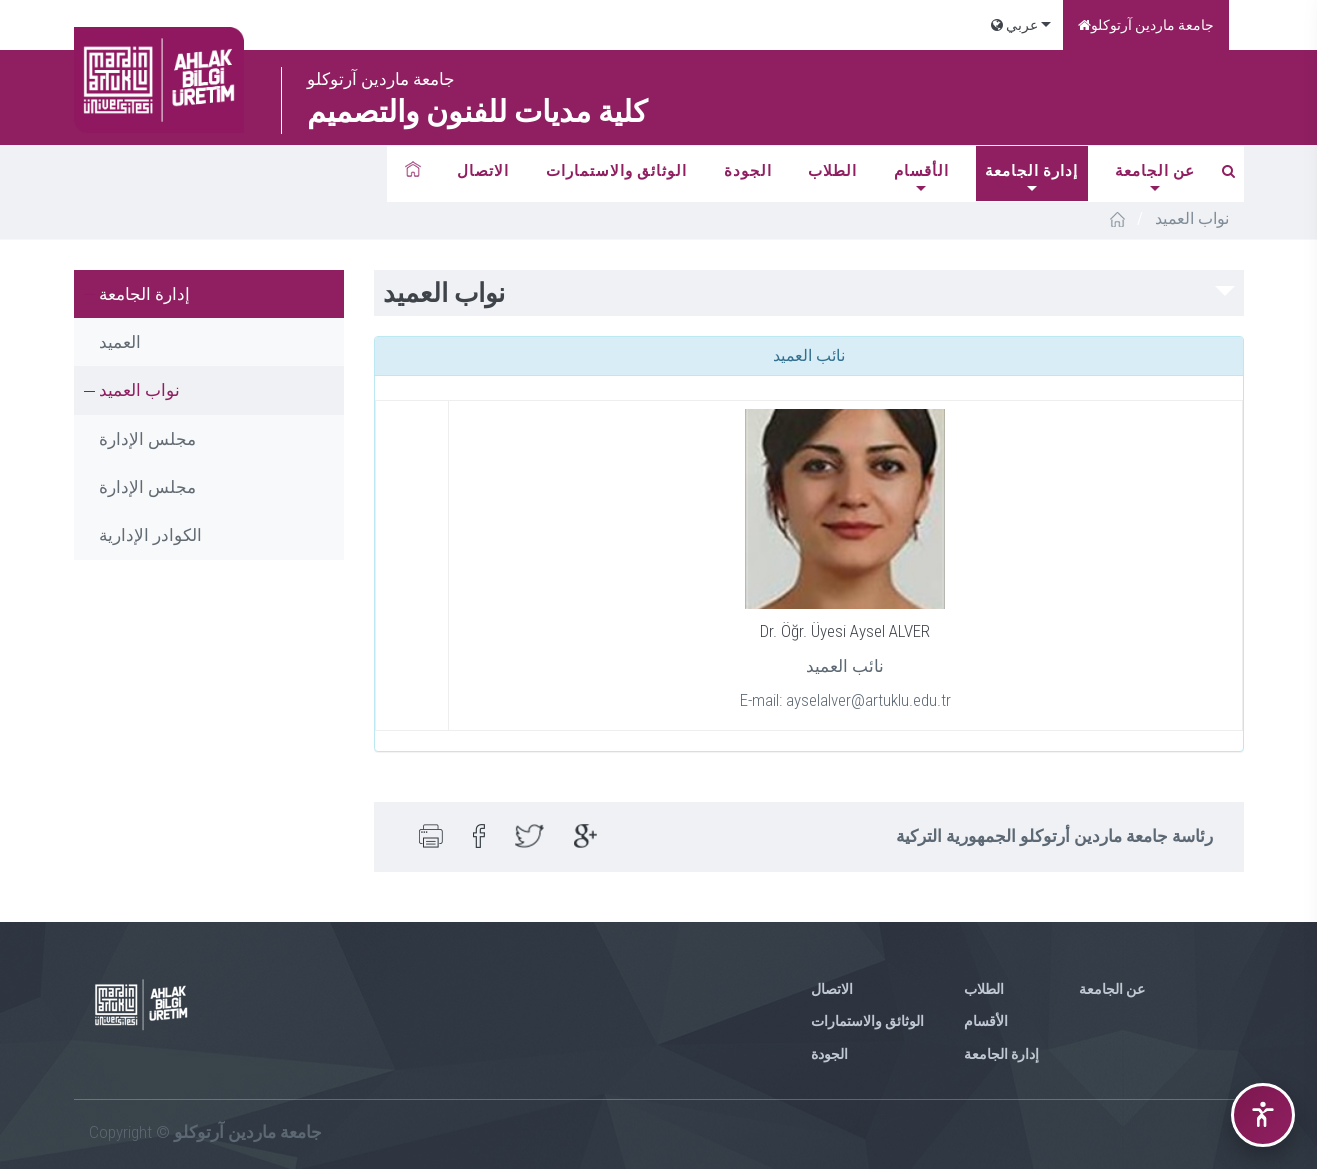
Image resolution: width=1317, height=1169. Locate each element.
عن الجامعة (1155, 171)
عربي (1014, 25)
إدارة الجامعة (1031, 171)
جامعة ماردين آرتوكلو (1146, 25)
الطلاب (832, 171)
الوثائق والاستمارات (616, 171)
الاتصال (483, 171)
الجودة (748, 171)
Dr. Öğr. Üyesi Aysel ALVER (845, 631)
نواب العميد (139, 390)
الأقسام (921, 171)
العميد (120, 342)
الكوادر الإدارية (150, 535)
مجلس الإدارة (147, 439)
